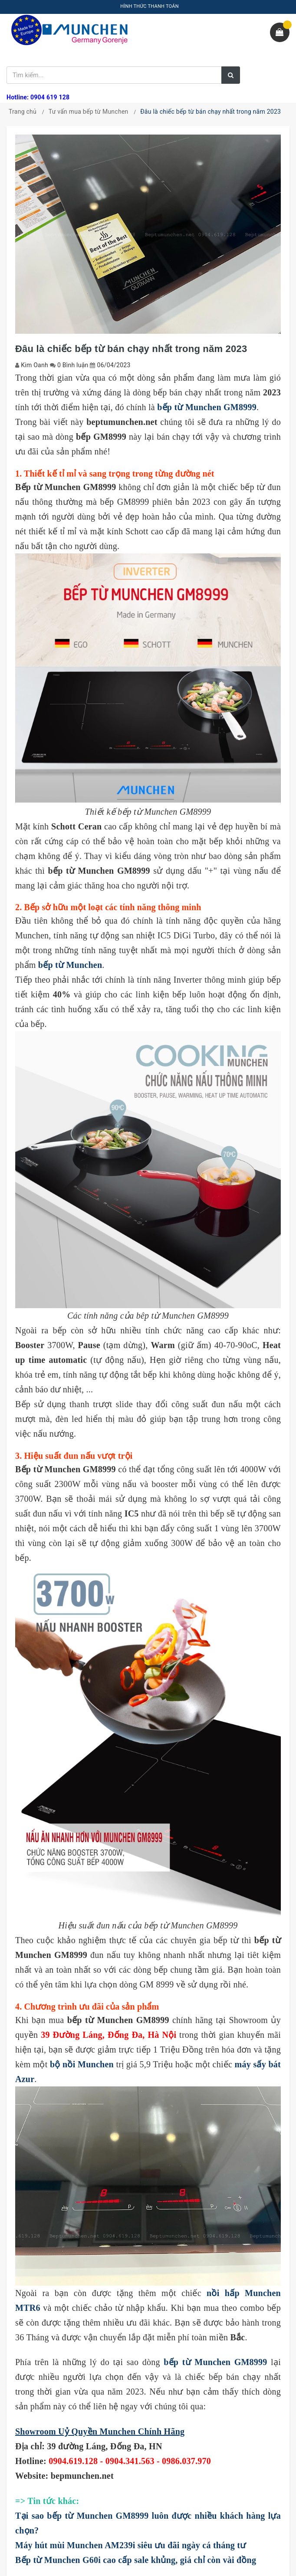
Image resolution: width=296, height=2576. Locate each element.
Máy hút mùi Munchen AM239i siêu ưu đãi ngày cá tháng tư (130, 2545)
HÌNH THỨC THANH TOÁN (149, 6)
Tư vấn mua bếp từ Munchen (88, 111)
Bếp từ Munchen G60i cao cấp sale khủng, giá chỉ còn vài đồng (135, 2560)
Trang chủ (22, 111)
